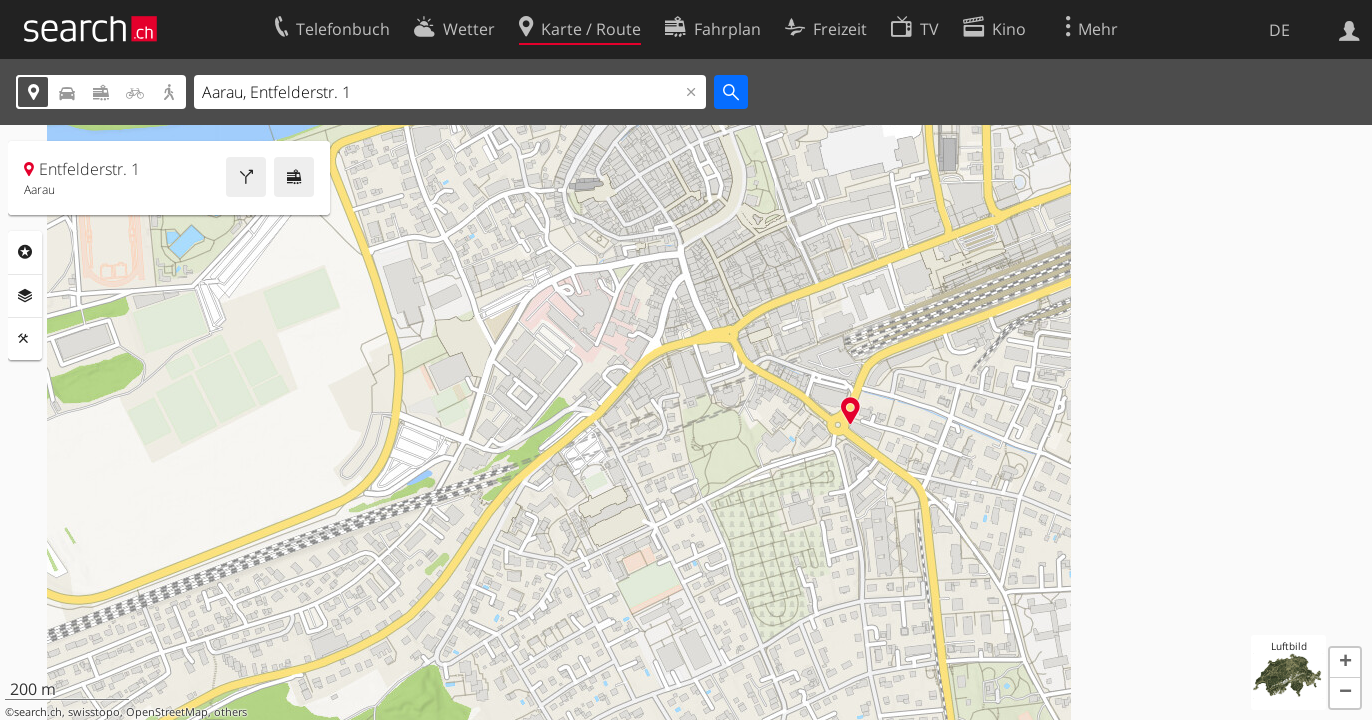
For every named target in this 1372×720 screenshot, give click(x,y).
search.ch (38, 712)
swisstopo (94, 712)
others (230, 712)
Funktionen (25, 339)
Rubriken (25, 252)
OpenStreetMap (167, 712)
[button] (1345, 663)
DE (1279, 30)
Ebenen (25, 296)
